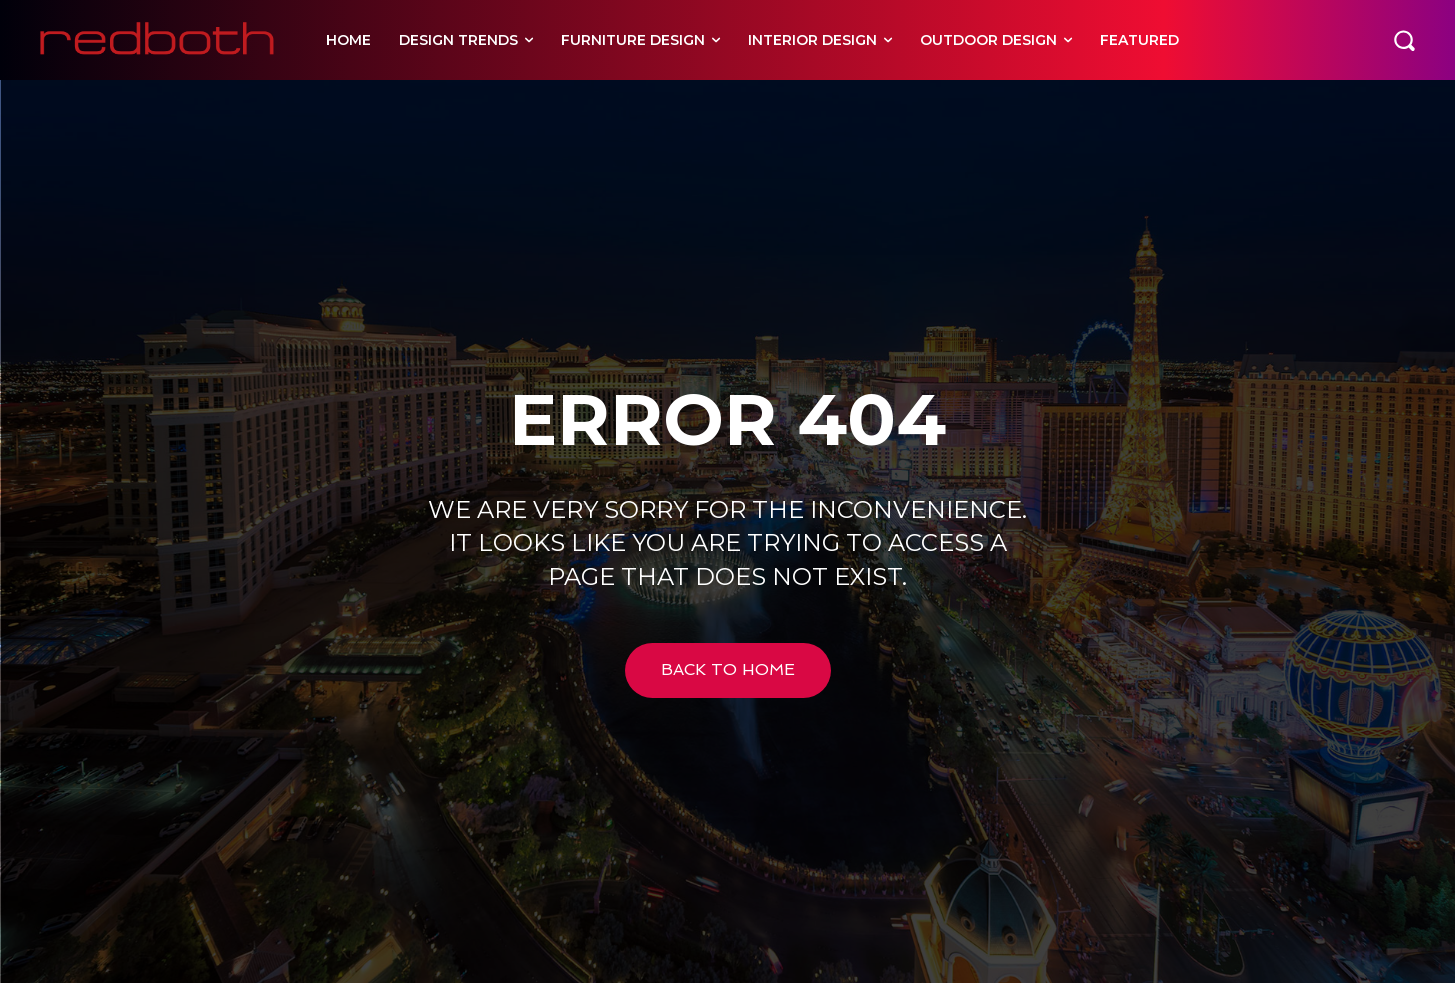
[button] (1404, 40)
